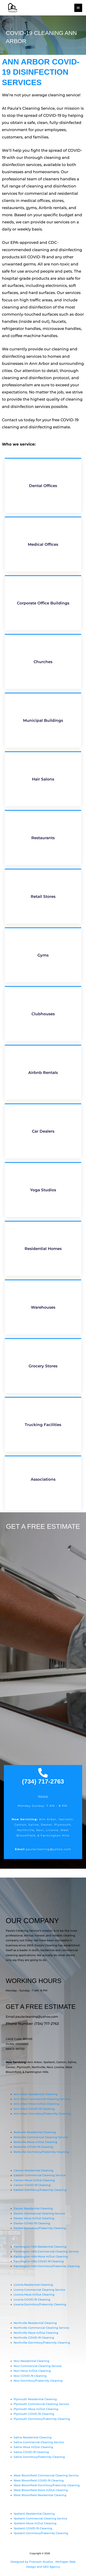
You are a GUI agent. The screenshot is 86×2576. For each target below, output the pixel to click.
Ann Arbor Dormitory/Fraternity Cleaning (42, 2113)
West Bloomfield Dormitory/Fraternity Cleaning (47, 2485)
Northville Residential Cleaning (35, 2322)
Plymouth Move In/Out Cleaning (36, 2409)
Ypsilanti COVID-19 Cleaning (33, 2528)
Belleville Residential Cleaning (35, 2132)
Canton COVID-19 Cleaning (32, 2185)
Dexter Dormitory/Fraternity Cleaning (40, 2228)
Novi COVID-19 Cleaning (30, 2375)
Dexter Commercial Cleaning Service (39, 2213)
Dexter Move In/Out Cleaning (34, 2218)
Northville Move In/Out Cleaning (36, 2332)
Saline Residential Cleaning (33, 2437)
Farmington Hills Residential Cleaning (40, 2246)
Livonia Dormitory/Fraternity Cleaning (40, 2304)
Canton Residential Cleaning (33, 2170)
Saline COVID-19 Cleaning (31, 2452)
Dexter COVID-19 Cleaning (32, 2223)
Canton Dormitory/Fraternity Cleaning (40, 2189)
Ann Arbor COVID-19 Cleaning (34, 2108)
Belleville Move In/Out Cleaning (35, 2142)
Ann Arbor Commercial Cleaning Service (42, 2099)
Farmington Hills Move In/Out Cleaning (41, 2256)
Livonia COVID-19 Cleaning (32, 2299)
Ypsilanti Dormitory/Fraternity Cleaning (41, 2533)
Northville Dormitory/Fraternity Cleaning (42, 2342)
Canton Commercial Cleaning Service (40, 2175)
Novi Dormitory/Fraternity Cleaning (38, 2380)
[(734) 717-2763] (43, 1773)
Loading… (43, 1646)
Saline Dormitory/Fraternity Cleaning (39, 2456)
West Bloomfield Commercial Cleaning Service (46, 2475)
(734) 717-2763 (43, 1781)
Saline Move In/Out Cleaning (33, 2447)
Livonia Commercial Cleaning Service (39, 2289)
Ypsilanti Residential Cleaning (34, 2513)
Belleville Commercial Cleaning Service (41, 2137)
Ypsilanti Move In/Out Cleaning (35, 2523)
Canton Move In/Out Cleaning (34, 2180)
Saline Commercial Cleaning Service (39, 2442)
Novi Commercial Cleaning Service (38, 2366)
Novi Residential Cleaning (31, 2360)
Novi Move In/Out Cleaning (32, 2370)
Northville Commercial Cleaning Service (41, 2327)
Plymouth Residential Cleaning (35, 2399)
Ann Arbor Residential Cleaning (36, 2094)
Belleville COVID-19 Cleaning (33, 2146)
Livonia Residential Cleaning (33, 2284)
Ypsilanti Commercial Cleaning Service (40, 2518)
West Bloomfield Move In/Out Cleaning (41, 2490)
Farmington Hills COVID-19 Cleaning (39, 2261)
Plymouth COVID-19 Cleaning (34, 2413)
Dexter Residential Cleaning (33, 2208)
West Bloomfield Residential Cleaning (40, 2495)
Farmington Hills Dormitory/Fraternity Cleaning (47, 2266)
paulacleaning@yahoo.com (48, 1849)
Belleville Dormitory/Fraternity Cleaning (41, 2151)
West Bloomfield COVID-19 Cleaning (39, 2480)
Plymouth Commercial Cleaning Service (41, 2404)
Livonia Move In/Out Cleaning (34, 2294)
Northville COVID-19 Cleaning (34, 2337)
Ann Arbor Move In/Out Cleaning (36, 2103)
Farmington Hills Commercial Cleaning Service (46, 2251)
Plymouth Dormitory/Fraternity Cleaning (42, 2418)
